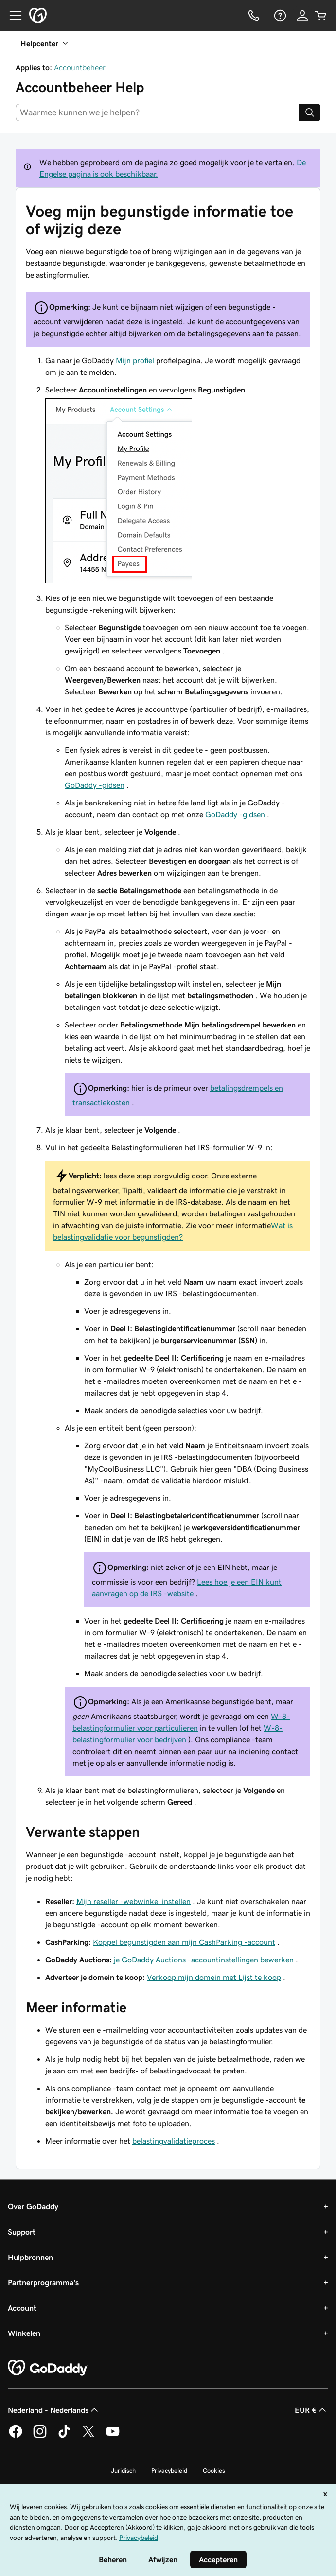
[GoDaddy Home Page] (48, 2368)
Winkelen (24, 2333)
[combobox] (157, 112)
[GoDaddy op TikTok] (64, 2436)
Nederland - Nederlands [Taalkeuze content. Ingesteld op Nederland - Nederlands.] (54, 2410)
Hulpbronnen (30, 2257)
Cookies (214, 2470)
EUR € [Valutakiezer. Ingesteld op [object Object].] (311, 2410)
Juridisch (123, 2470)
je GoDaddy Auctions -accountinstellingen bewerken (204, 1959)
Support (21, 2232)
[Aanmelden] (302, 15)
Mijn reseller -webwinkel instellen (133, 1901)
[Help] (279, 15)
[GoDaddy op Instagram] (40, 2436)
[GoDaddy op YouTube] (113, 2436)
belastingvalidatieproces (173, 2141)
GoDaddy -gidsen (94, 785)
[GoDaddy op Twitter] (88, 2436)
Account (22, 2308)
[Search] (309, 112)
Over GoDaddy (33, 2206)
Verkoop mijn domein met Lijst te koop (214, 1977)
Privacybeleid (169, 2470)
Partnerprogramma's (43, 2282)
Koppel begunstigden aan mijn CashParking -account (184, 1942)
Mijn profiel (135, 360)
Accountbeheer (80, 67)
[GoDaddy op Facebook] (15, 2436)
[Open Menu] (12, 15)
